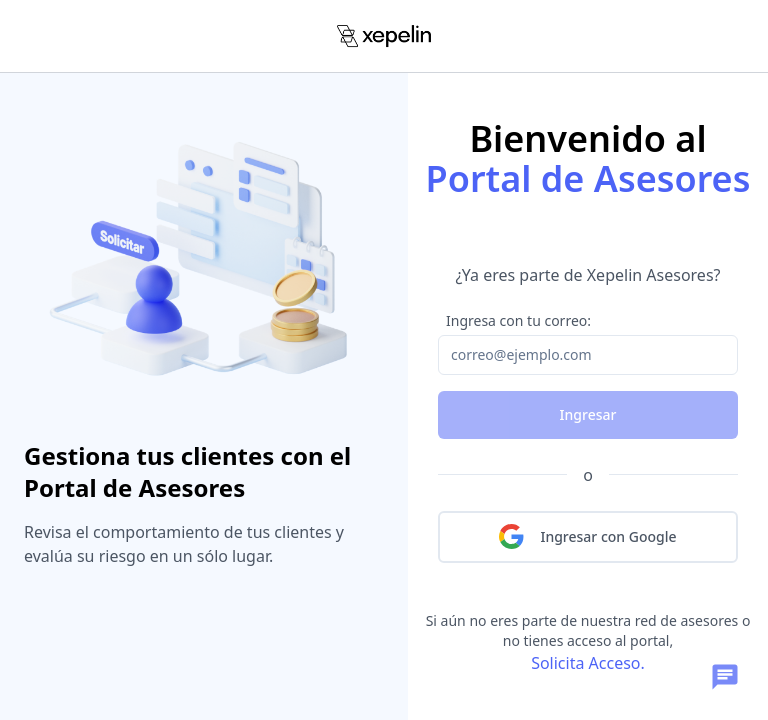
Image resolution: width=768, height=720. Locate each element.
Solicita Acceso (585, 663)
